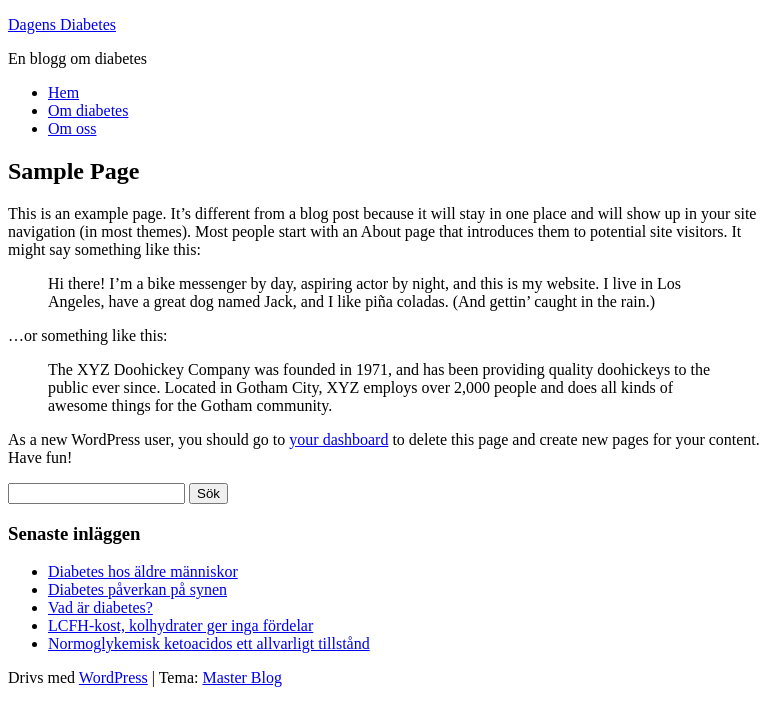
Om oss (72, 128)
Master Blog (242, 677)
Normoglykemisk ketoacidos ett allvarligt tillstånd (209, 643)
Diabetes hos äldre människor (143, 571)
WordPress (113, 677)
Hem (63, 92)
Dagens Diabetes (62, 24)
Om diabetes (88, 110)
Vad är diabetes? (100, 607)
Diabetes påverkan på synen (137, 589)
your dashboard (338, 439)
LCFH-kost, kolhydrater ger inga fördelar (180, 625)
